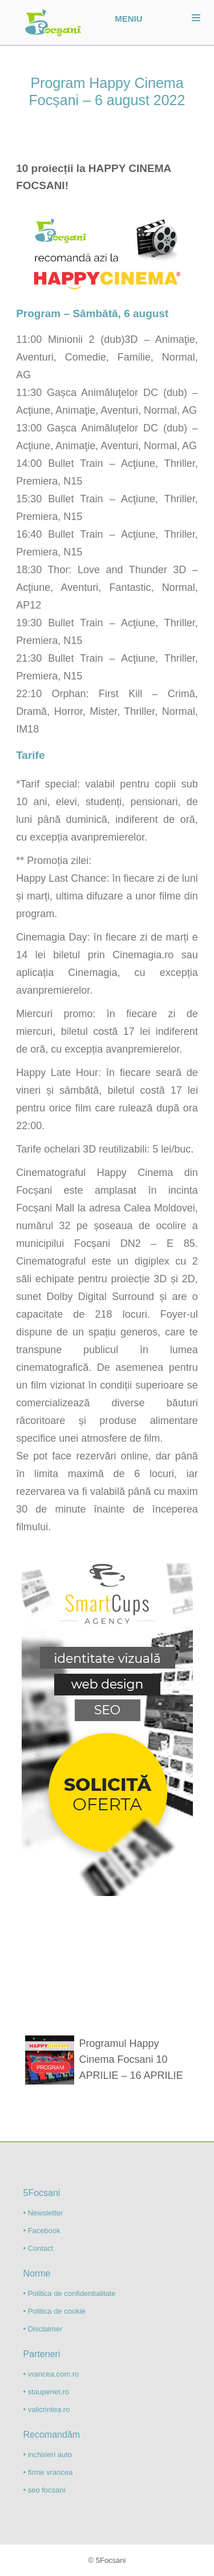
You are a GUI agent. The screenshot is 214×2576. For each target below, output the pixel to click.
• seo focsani (44, 2490)
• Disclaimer (43, 2329)
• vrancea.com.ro (51, 2374)
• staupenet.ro (46, 2391)
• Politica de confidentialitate (69, 2293)
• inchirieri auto (47, 2454)
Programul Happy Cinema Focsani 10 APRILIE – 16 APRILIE (131, 2059)
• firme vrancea (48, 2472)
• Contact (38, 2248)
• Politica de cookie (54, 2311)
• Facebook (41, 2230)
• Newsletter (43, 2213)
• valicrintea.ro (46, 2409)
